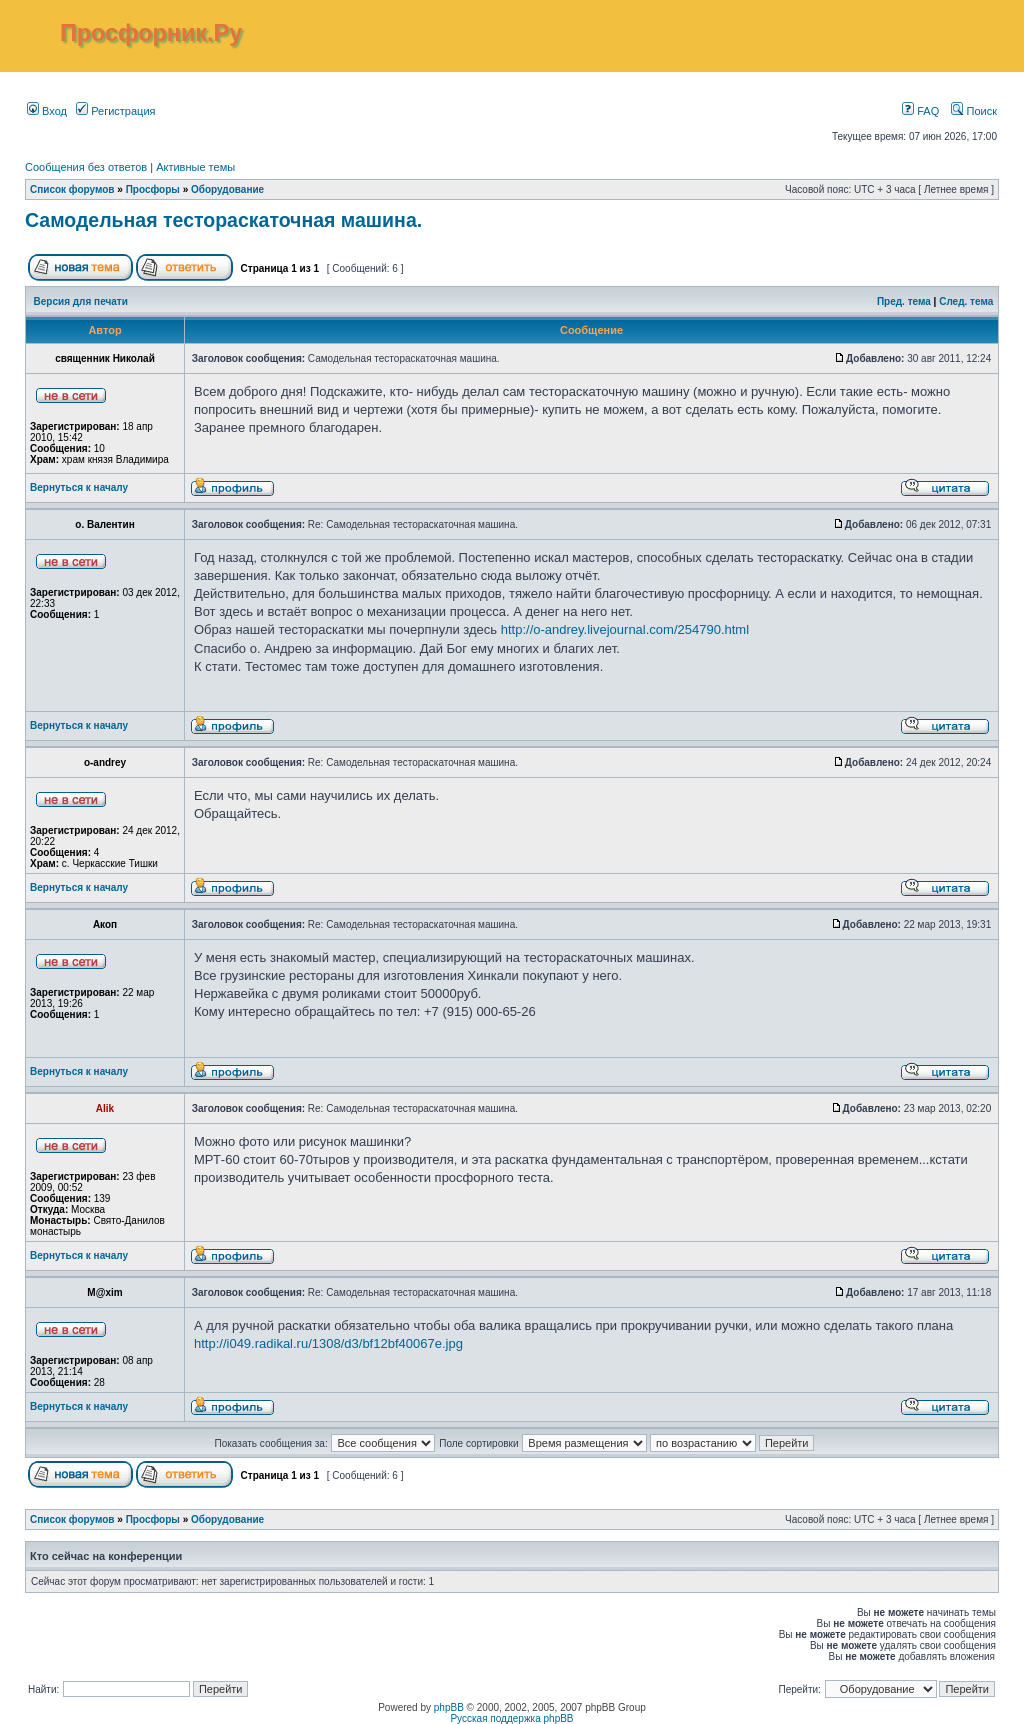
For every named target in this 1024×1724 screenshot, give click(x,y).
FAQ (920, 111)
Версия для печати (81, 301)
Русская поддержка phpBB (511, 1718)
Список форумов (72, 189)
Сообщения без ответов (86, 167)
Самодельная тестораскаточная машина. (223, 220)
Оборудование (227, 189)
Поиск (974, 111)
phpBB (449, 1707)
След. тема (966, 301)
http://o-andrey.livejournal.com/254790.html (625, 629)
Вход (47, 111)
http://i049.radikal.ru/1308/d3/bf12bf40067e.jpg (328, 1343)
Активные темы (195, 167)
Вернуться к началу (79, 487)
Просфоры (153, 189)
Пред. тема (904, 301)
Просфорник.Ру (151, 33)
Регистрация (115, 111)
